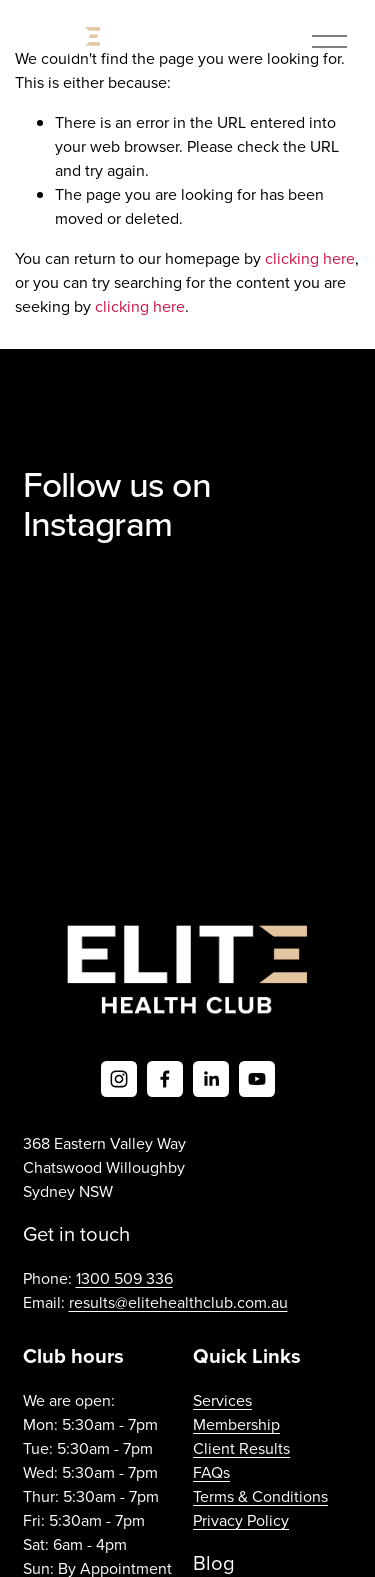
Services (222, 1400)
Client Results (241, 1448)
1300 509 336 (124, 1278)
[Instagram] (119, 1079)
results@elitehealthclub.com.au (178, 1302)
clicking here (310, 258)
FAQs (211, 1472)
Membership (236, 1424)
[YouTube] (257, 1079)
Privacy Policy (241, 1520)
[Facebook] (165, 1079)
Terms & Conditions (260, 1496)
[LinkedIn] (211, 1079)
